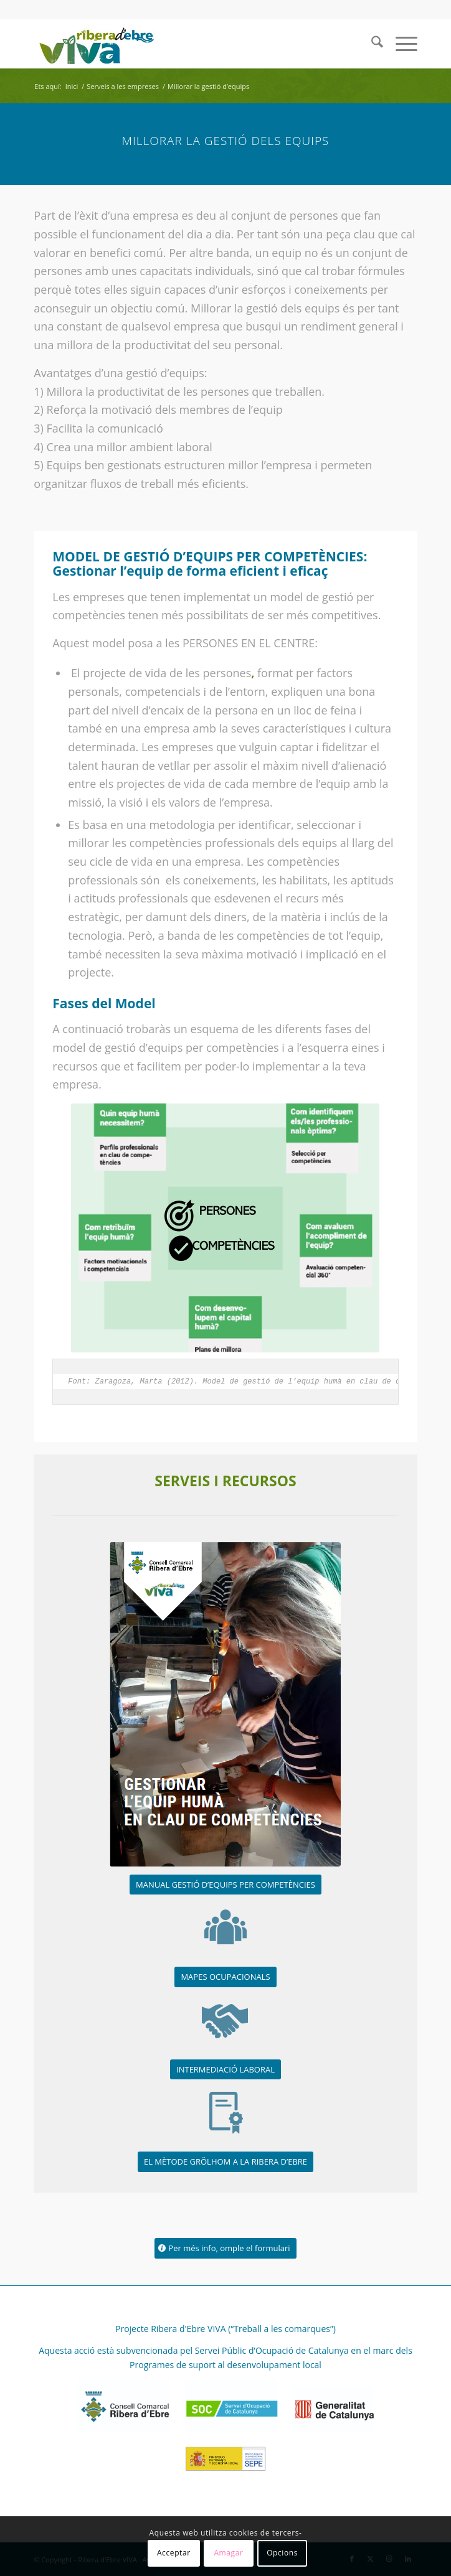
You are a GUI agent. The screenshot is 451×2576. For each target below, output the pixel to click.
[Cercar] (371, 43)
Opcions (282, 2552)
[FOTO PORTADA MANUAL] (225, 1704)
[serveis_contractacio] (225, 2020)
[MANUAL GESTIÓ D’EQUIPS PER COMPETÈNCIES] (225, 1885)
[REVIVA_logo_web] (187, 43)
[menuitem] (371, 43)
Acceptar (174, 2552)
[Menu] (400, 43)
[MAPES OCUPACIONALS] (225, 1977)
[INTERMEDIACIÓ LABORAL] (225, 2069)
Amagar (228, 2552)
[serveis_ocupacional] (225, 1927)
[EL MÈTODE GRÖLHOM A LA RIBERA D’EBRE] (225, 2162)
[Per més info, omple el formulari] (225, 2248)
